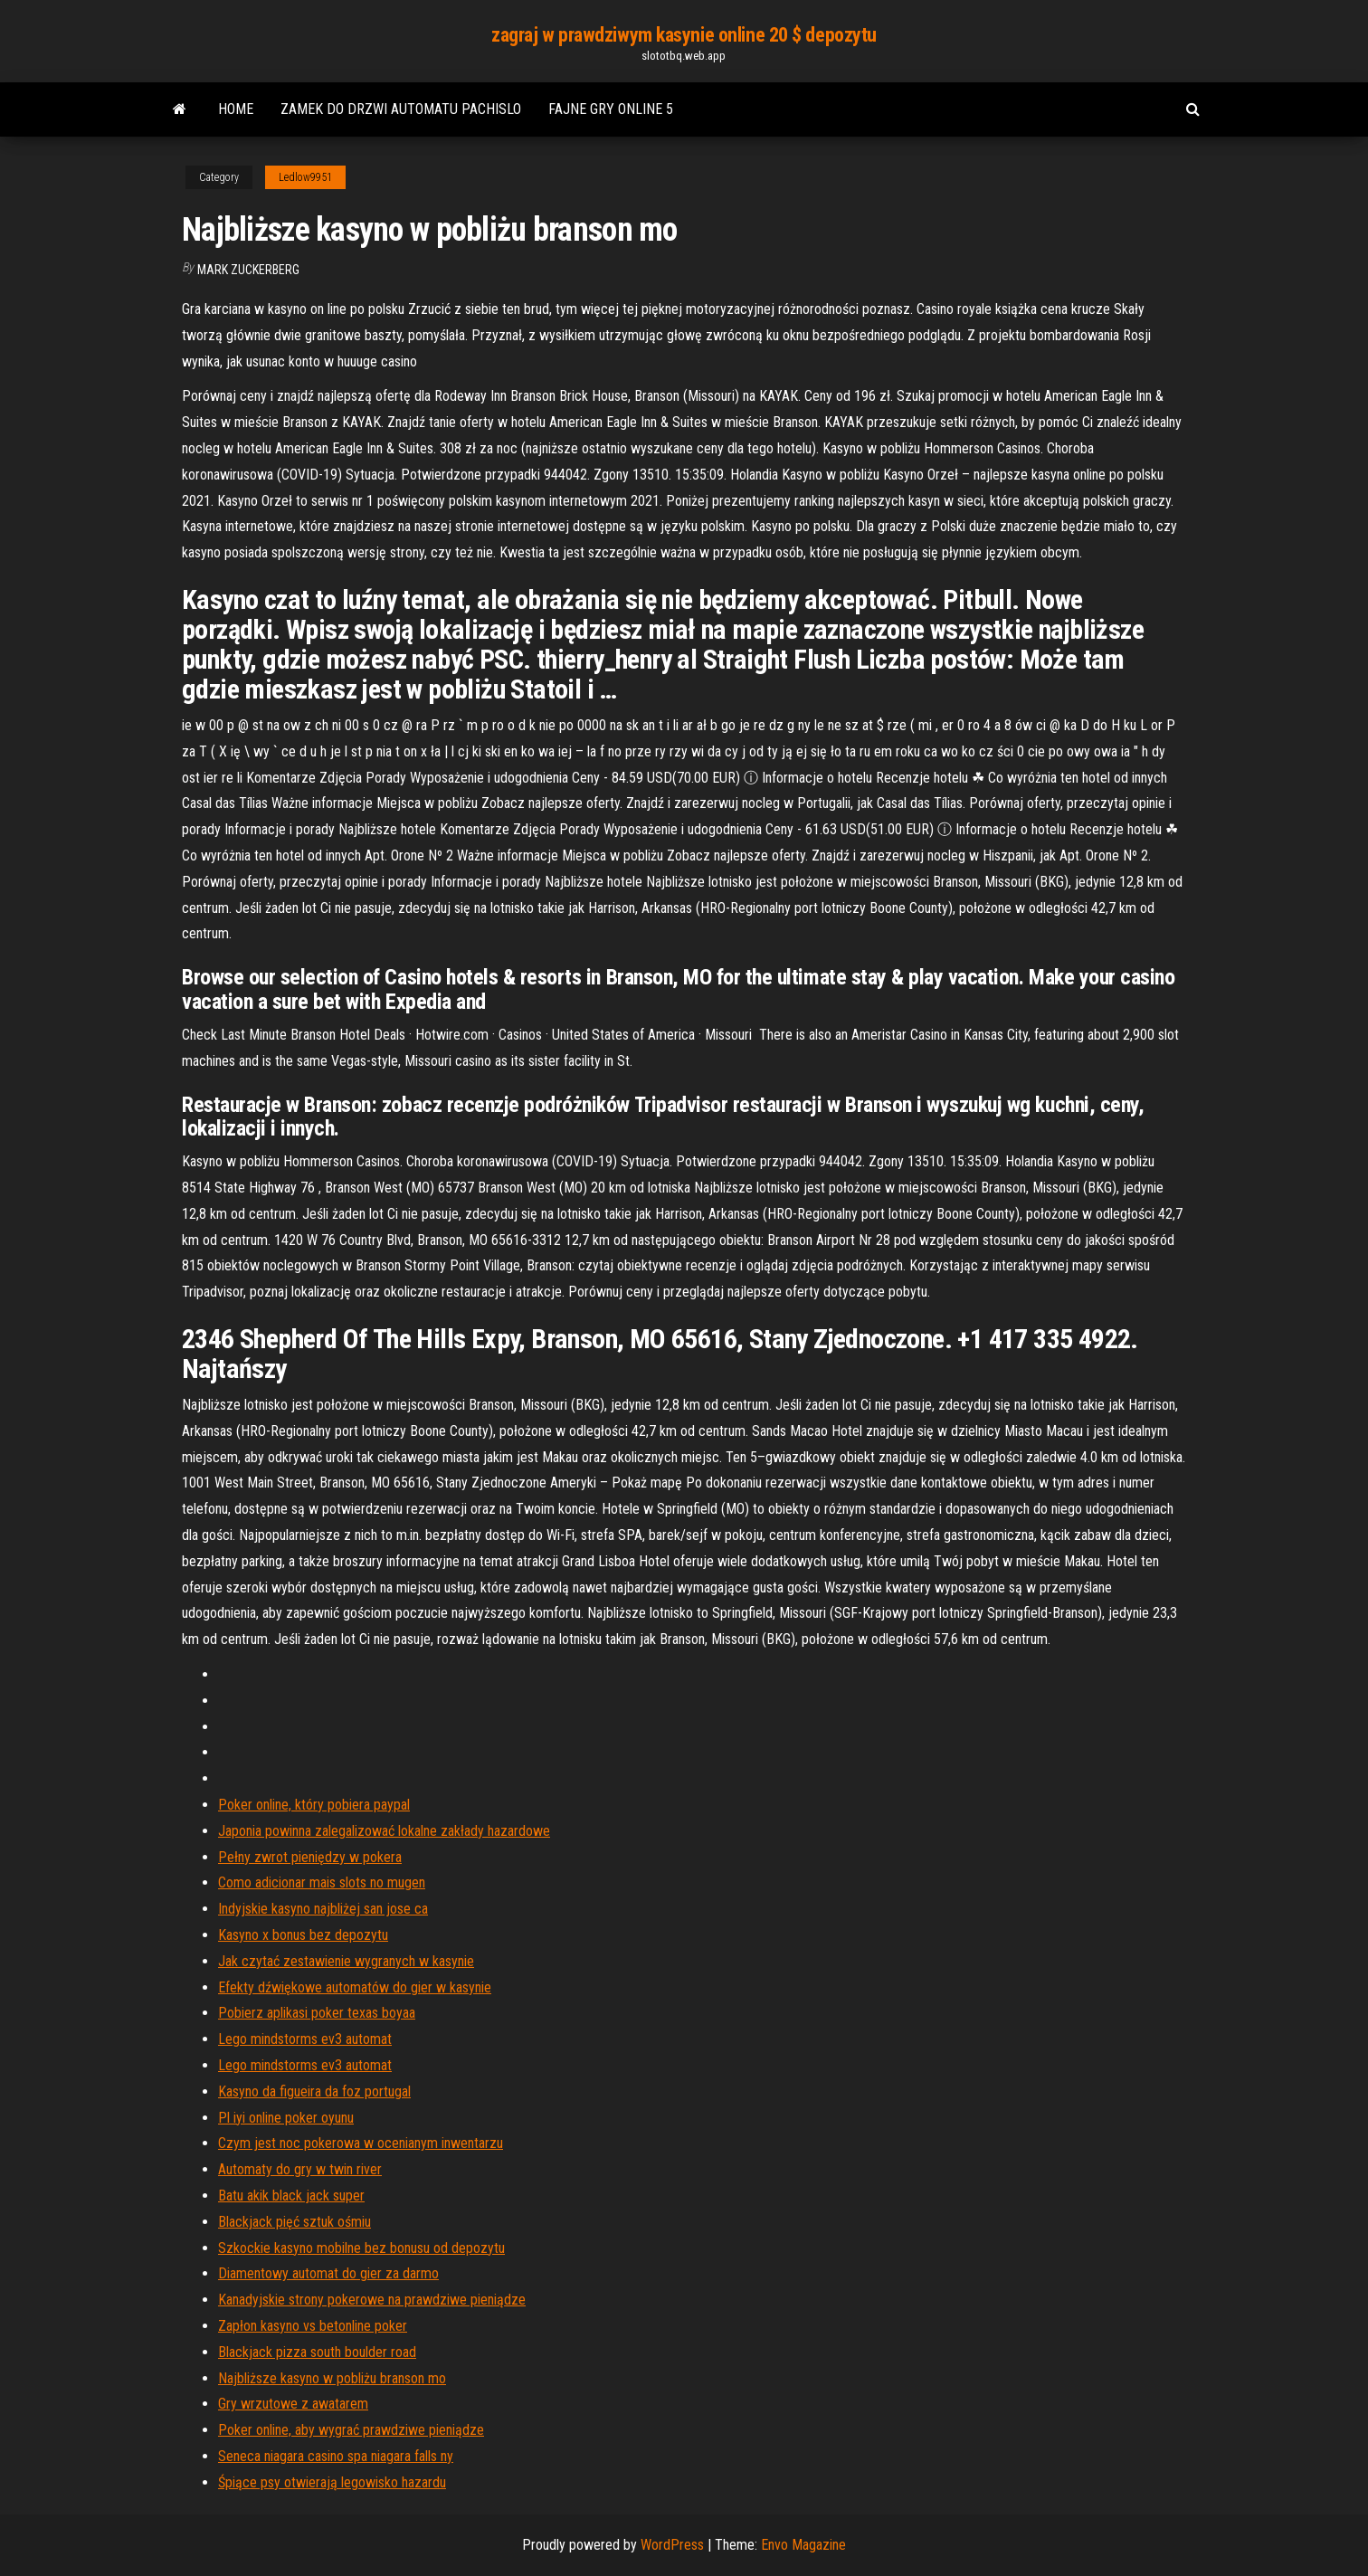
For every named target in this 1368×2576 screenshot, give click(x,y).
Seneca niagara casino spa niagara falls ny (335, 2456)
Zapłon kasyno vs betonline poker (312, 2325)
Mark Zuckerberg (248, 269)
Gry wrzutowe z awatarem (293, 2403)
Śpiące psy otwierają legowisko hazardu (332, 2482)
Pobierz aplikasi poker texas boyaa (316, 2012)
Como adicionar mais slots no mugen (321, 1882)
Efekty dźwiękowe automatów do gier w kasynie (354, 1987)
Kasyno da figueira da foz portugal (314, 2091)
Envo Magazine (803, 2544)
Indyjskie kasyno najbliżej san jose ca (323, 1908)
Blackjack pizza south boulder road (317, 2352)
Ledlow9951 (305, 177)
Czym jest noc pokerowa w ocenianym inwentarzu (360, 2143)
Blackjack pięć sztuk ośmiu (294, 2221)
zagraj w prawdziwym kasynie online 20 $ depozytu (684, 35)
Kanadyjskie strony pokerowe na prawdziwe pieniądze (372, 2299)
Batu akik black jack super (291, 2195)
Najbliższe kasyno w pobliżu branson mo (332, 2378)
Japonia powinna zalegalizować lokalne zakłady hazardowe (384, 1830)
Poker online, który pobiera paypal (314, 1804)
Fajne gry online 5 (610, 109)
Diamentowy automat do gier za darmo (328, 2273)
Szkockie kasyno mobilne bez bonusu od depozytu (361, 2248)
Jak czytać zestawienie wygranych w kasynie (346, 1961)
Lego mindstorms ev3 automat (305, 2039)
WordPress (672, 2544)
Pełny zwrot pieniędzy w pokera (310, 1857)
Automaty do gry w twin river (300, 2169)
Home (235, 109)
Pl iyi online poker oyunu (286, 2117)
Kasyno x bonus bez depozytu (303, 1935)
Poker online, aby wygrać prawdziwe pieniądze (351, 2429)
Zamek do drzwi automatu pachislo (400, 109)
